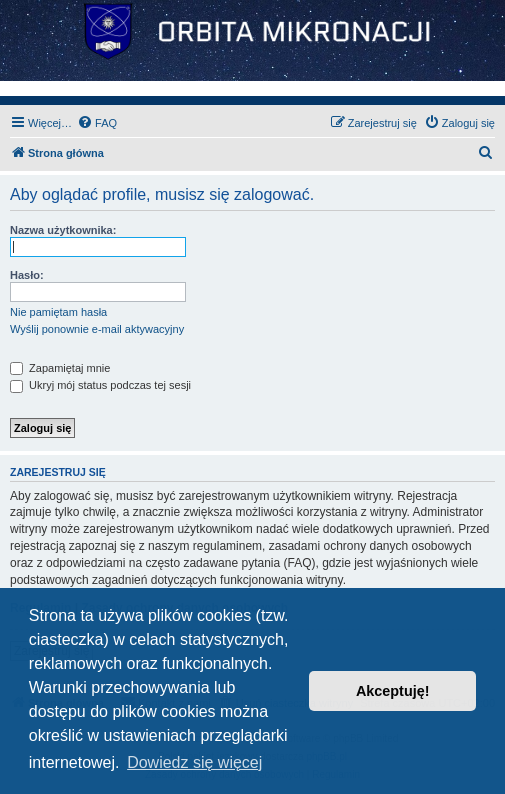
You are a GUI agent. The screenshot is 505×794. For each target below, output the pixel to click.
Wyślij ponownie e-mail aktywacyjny (97, 329)
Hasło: (27, 275)
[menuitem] (97, 123)
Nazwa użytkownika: (63, 230)
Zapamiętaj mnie (60, 368)
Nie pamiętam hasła (58, 312)
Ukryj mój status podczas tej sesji (100, 385)
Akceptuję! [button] (393, 691)
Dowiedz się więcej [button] (194, 762)
